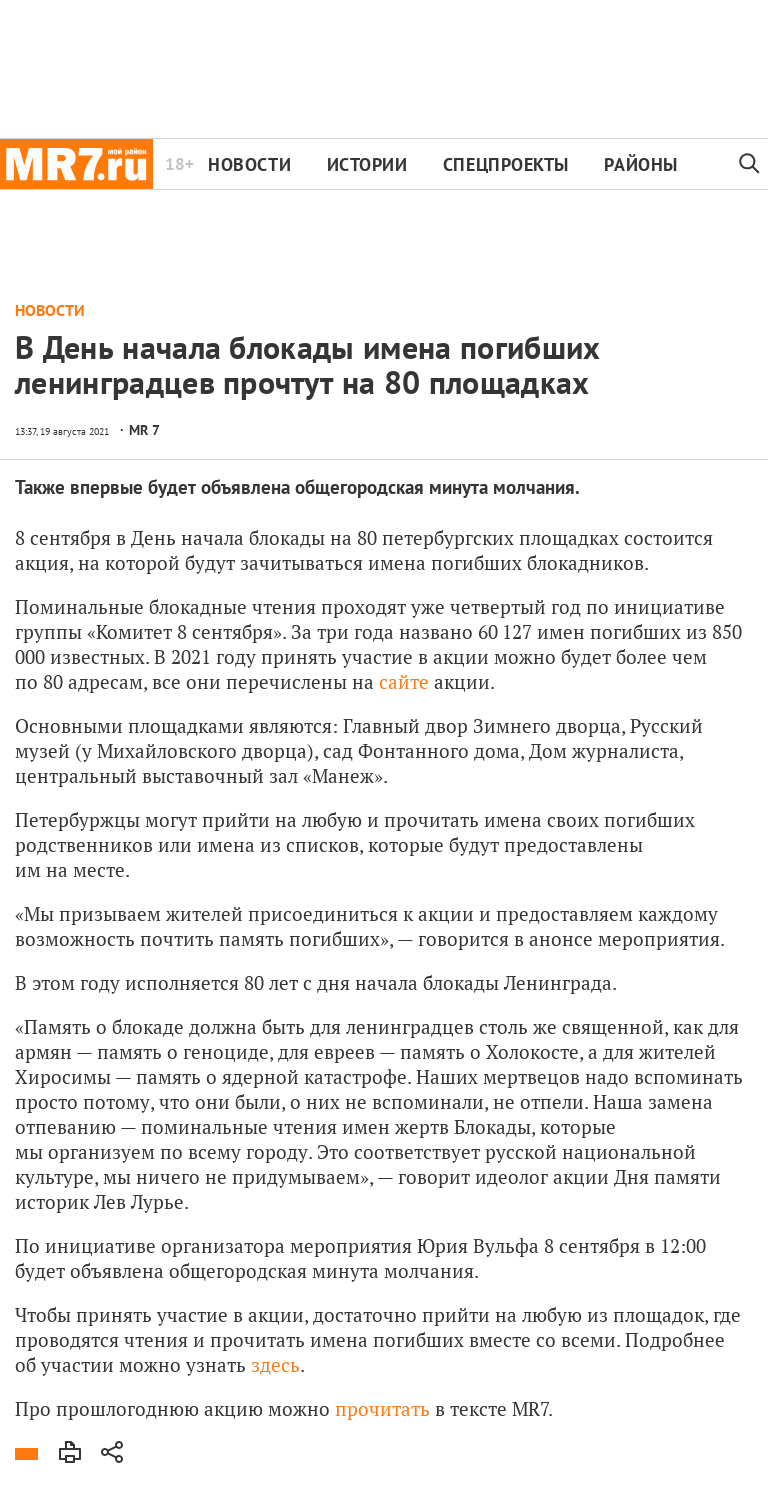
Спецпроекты (506, 164)
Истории (367, 164)
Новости (249, 164)
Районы (640, 164)
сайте (404, 681)
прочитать (382, 1408)
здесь (275, 1364)
